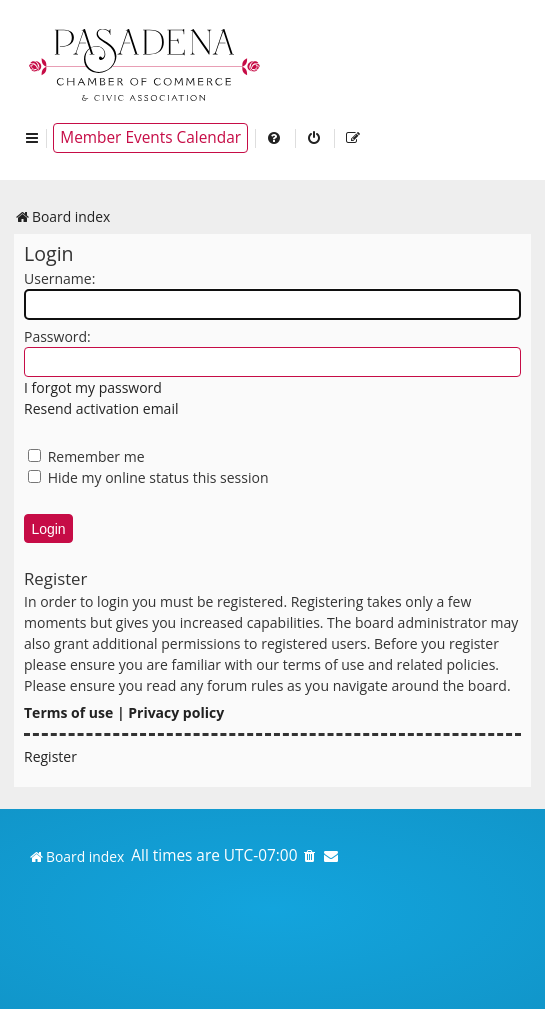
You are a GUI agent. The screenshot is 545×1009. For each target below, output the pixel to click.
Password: (57, 336)
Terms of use (68, 712)
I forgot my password (93, 387)
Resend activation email (101, 408)
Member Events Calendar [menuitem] (150, 137)
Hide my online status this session (148, 477)
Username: (59, 278)
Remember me (86, 456)
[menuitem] (275, 138)
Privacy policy (176, 712)
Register (50, 756)
